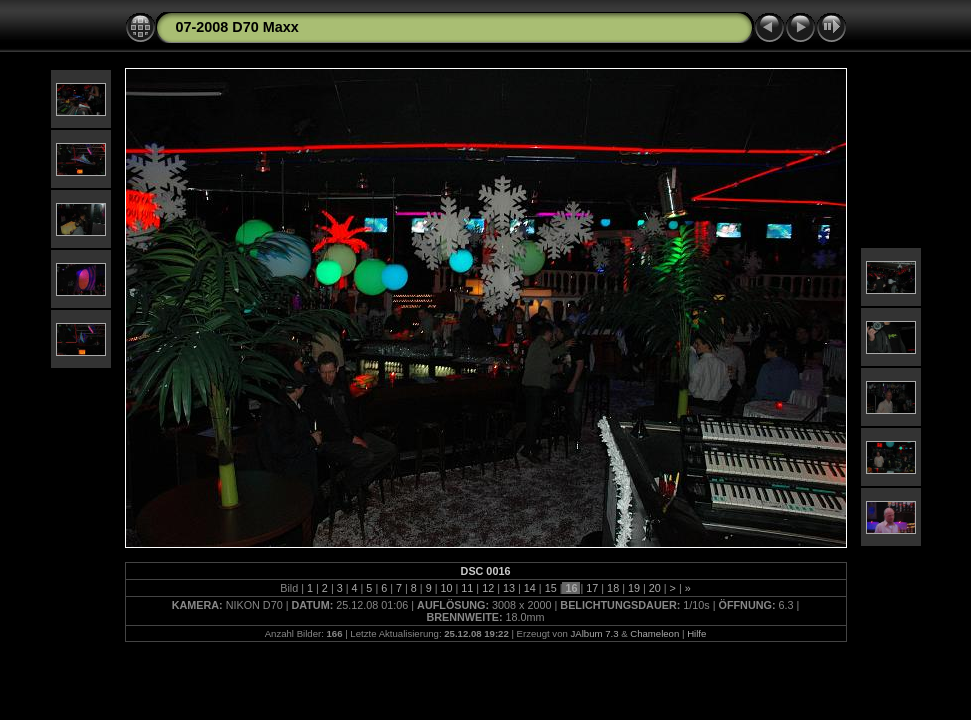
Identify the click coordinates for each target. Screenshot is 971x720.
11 (467, 588)
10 (447, 588)
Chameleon (654, 633)
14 (530, 588)
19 (634, 588)
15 (551, 588)
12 (488, 588)
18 (613, 588)
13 (509, 588)
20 (655, 588)
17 (592, 588)
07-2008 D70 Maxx (237, 27)
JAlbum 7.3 (594, 633)
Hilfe (696, 633)
